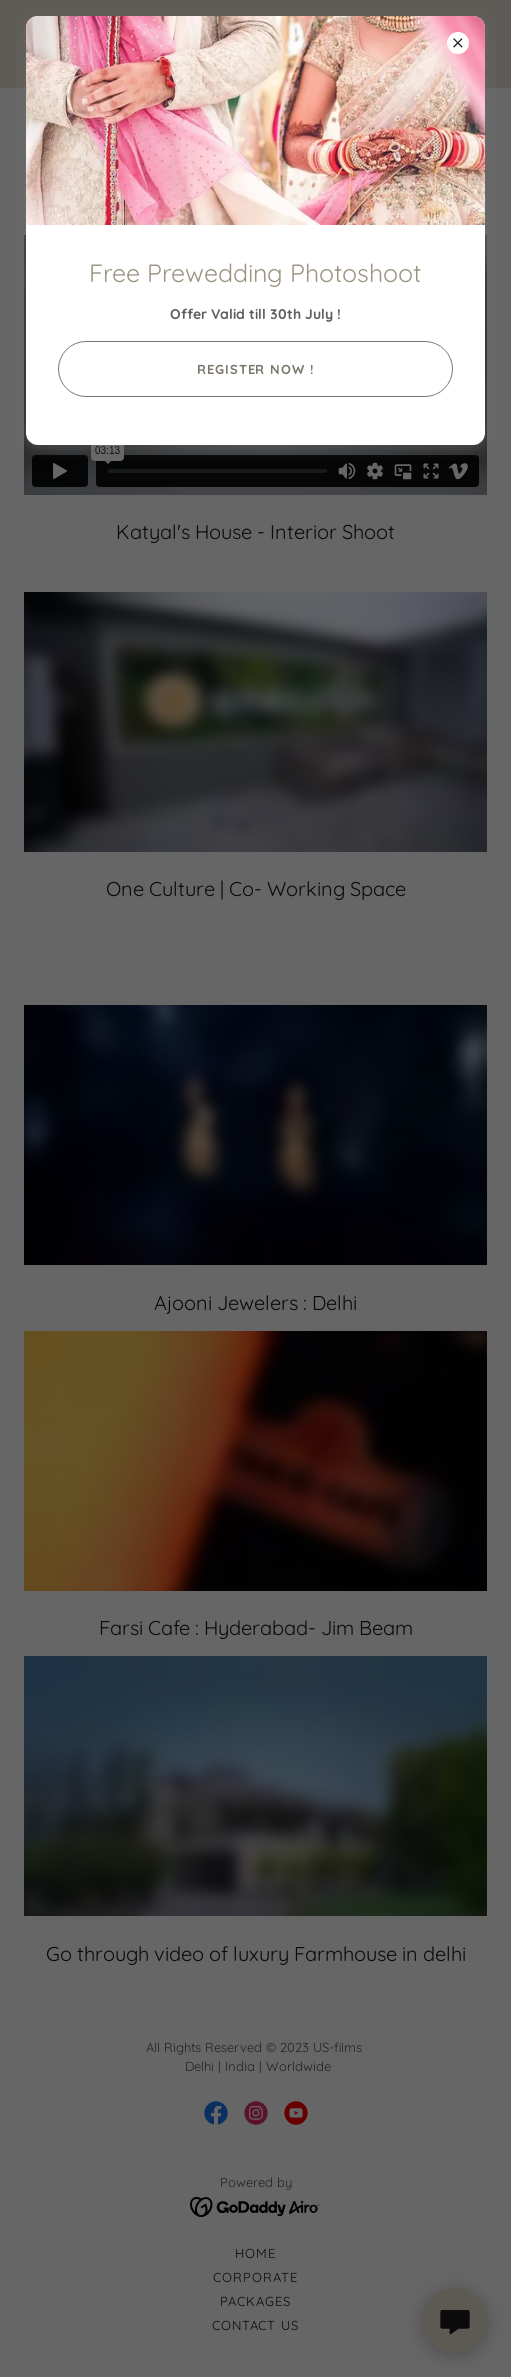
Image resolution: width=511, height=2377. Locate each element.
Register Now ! (255, 369)
